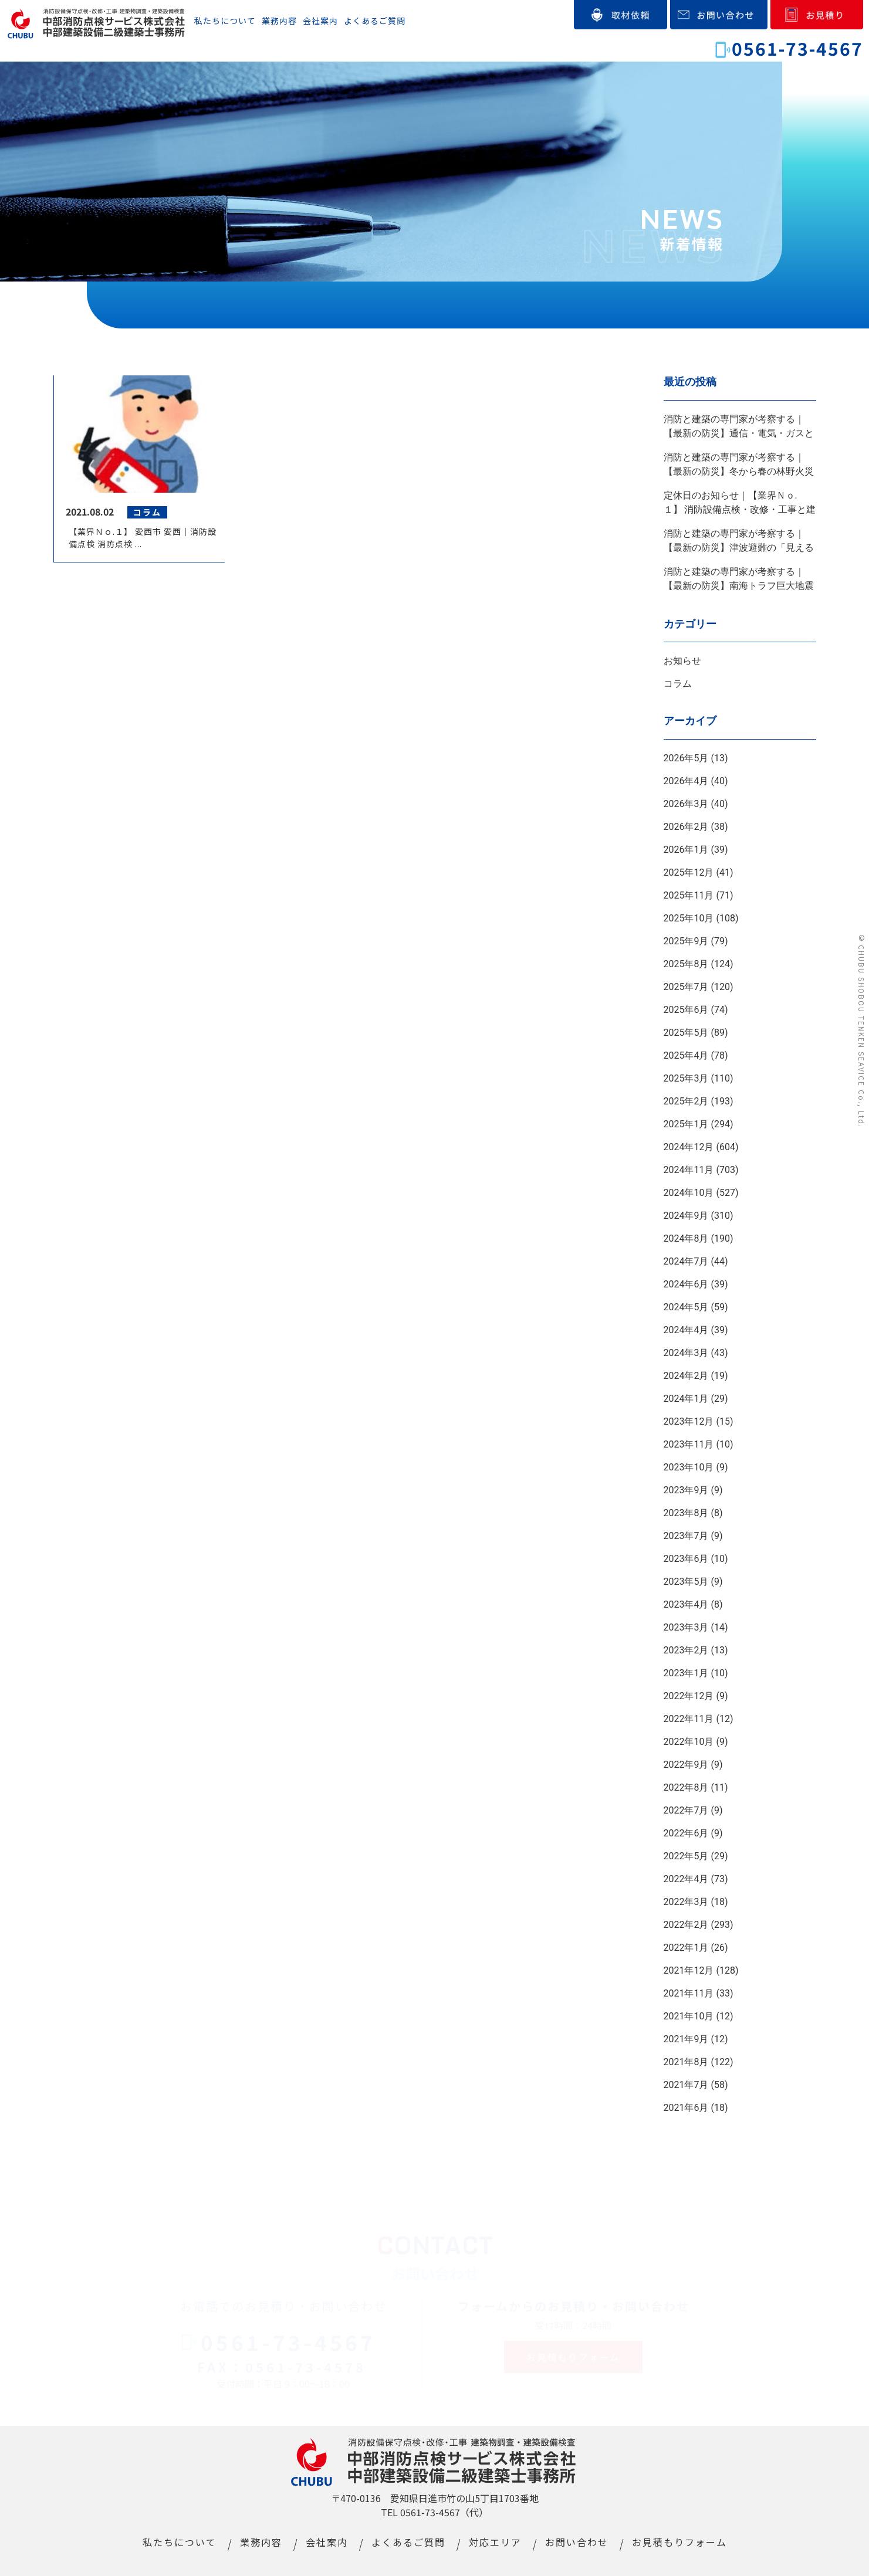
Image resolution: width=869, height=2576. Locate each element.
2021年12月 (689, 1970)
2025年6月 (686, 1009)
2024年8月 (686, 1238)
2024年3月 (686, 1352)
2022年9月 (686, 1764)
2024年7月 (686, 1261)
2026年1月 (686, 849)
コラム (678, 683)
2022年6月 (686, 1833)
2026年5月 (686, 758)
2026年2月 (686, 826)
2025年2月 (686, 1101)
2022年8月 (686, 1787)
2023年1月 (686, 1673)
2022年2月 (686, 1924)
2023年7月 (686, 1535)
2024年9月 (686, 1215)
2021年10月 (689, 2016)
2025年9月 (686, 941)
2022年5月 (686, 1856)
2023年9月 (686, 1490)
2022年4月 (686, 1878)
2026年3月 (686, 803)
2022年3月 (686, 1901)
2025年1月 (686, 1124)
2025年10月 (689, 918)
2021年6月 (686, 2107)
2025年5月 (686, 1032)
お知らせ (682, 660)
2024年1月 (686, 1398)
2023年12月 (689, 1421)
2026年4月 (686, 781)
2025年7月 (686, 986)
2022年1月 (686, 1947)
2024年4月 (686, 1330)
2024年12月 (689, 1147)
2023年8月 (686, 1513)
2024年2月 (686, 1375)
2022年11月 (689, 1718)
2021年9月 (686, 2039)
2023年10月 (689, 1467)
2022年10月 (689, 1741)
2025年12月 (689, 872)
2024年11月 (689, 1169)
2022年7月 (686, 1810)
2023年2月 (686, 1650)
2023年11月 (689, 1444)
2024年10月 (689, 1192)
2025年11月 (689, 895)
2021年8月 (686, 2061)
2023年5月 (686, 1581)
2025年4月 (686, 1055)
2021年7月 (686, 2084)
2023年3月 (686, 1627)
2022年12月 (689, 1695)
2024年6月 (686, 1284)
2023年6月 (686, 1558)
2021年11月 (689, 1993)
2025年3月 (686, 1078)
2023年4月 (686, 1604)
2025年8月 (686, 964)
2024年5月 (686, 1307)
